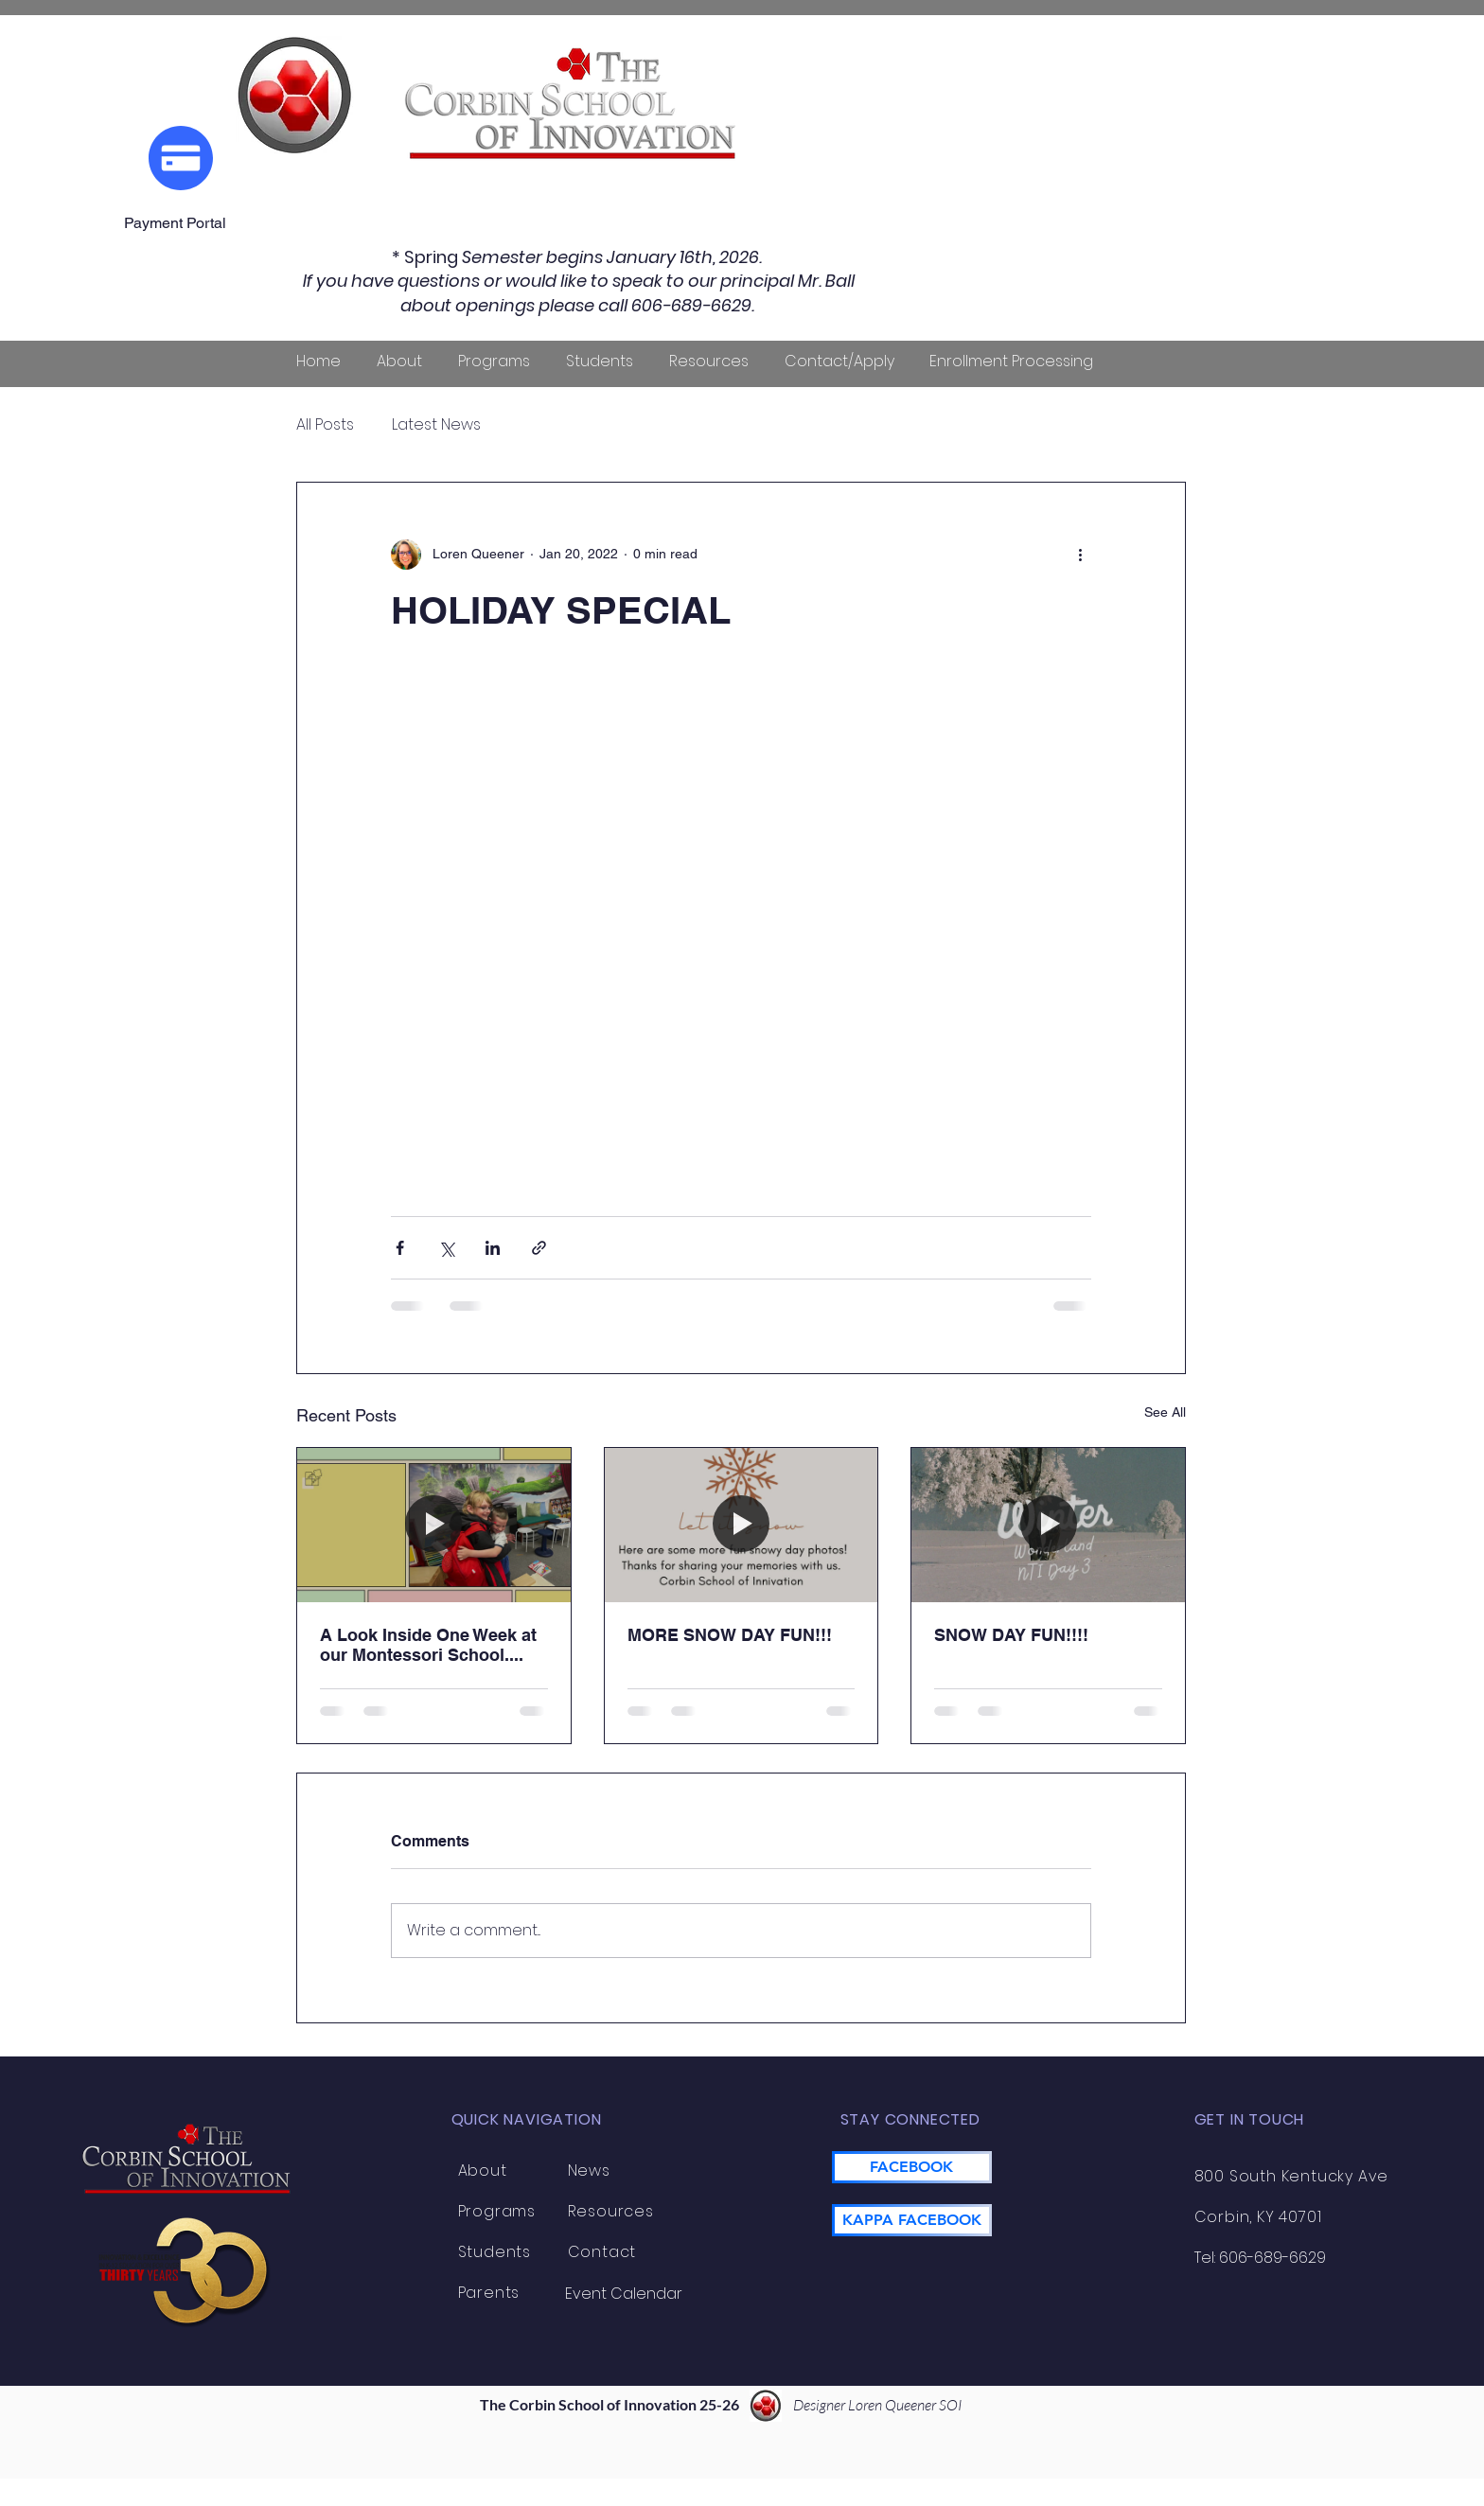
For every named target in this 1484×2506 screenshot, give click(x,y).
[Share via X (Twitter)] (446, 1248)
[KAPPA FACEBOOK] (912, 2220)
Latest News (436, 425)
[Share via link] (539, 1248)
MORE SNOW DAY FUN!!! (729, 1635)
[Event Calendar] (623, 2294)
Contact (602, 2252)
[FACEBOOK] (912, 2167)
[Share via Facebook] (400, 1248)
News (589, 2170)
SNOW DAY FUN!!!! (1011, 1635)
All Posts (325, 425)
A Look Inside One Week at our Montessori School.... (428, 1645)
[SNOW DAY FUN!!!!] (1048, 1524)
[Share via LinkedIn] (493, 1248)
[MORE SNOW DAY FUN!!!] (741, 1524)
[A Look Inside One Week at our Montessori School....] (434, 1524)
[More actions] (1080, 554)
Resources (611, 2211)
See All (1165, 1412)
